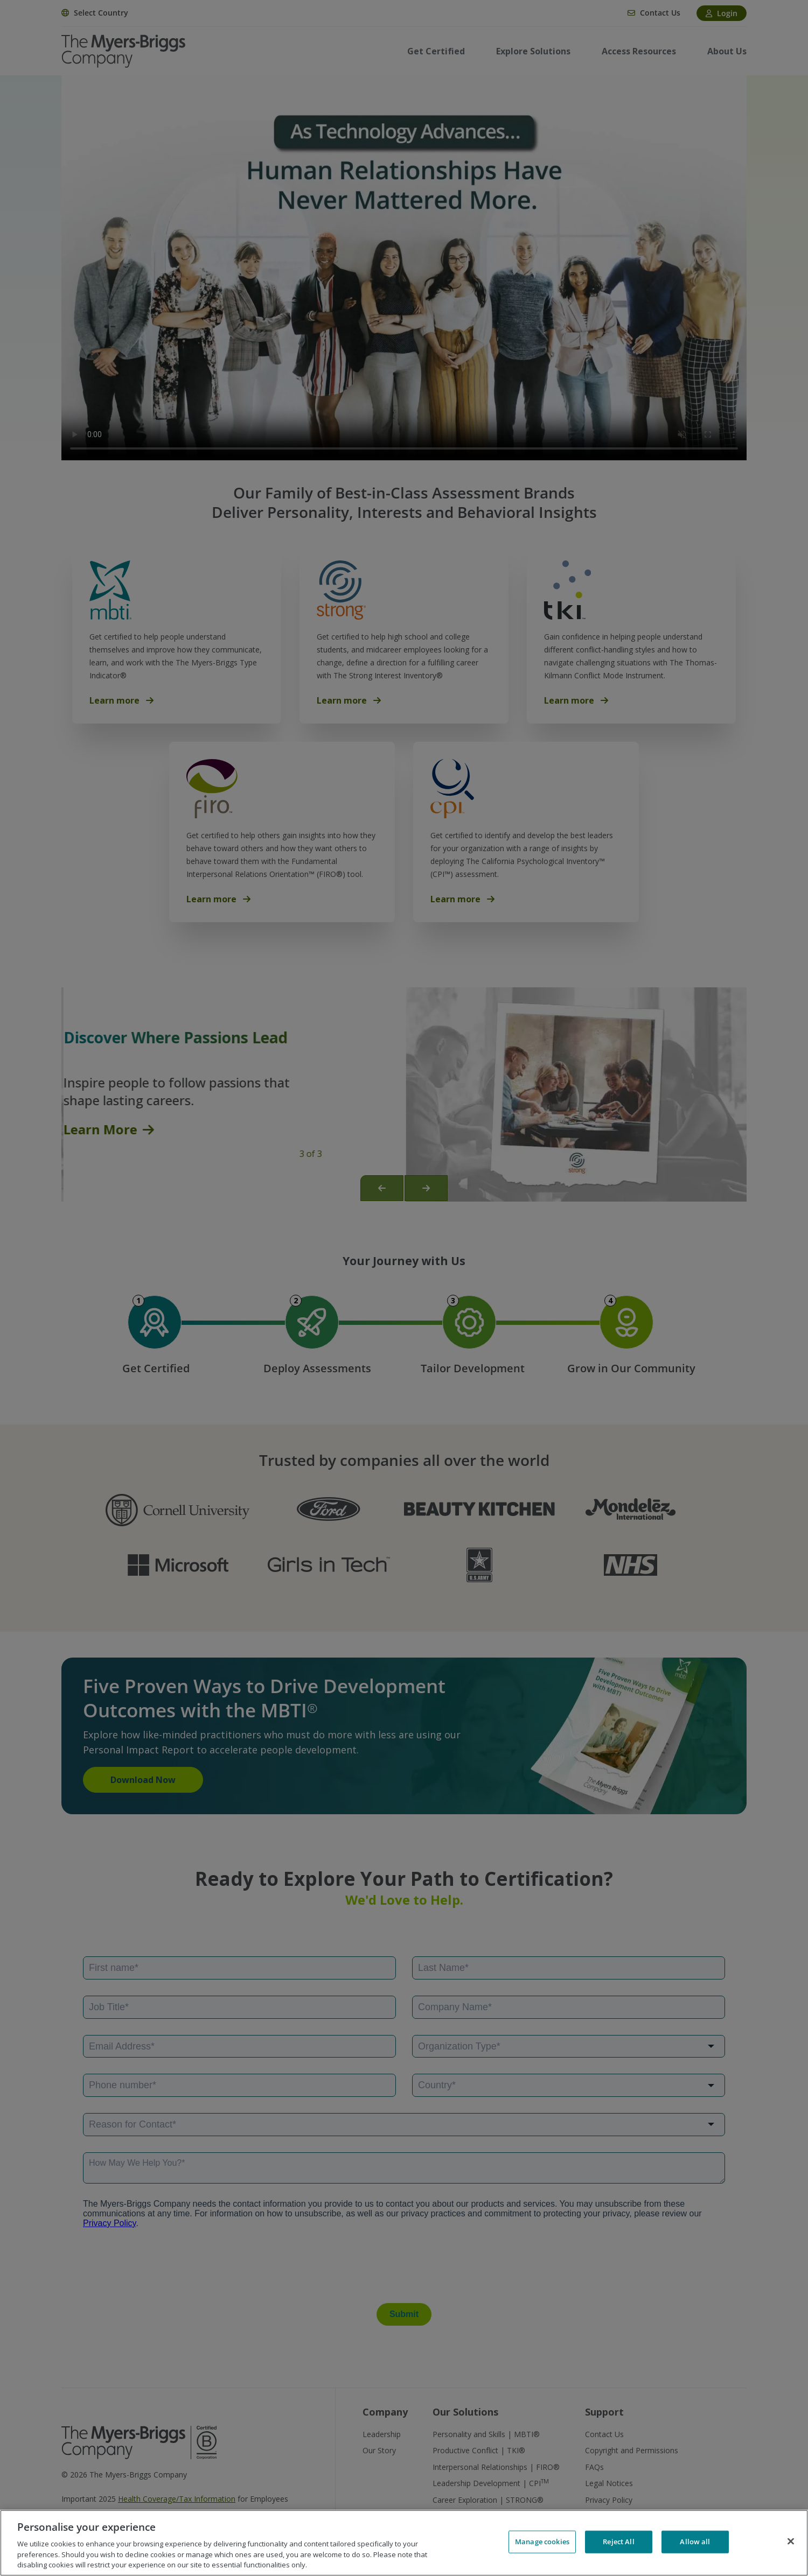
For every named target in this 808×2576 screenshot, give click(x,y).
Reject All (618, 2541)
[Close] (791, 2541)
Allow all (695, 2541)
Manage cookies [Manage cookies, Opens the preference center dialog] (542, 2541)
